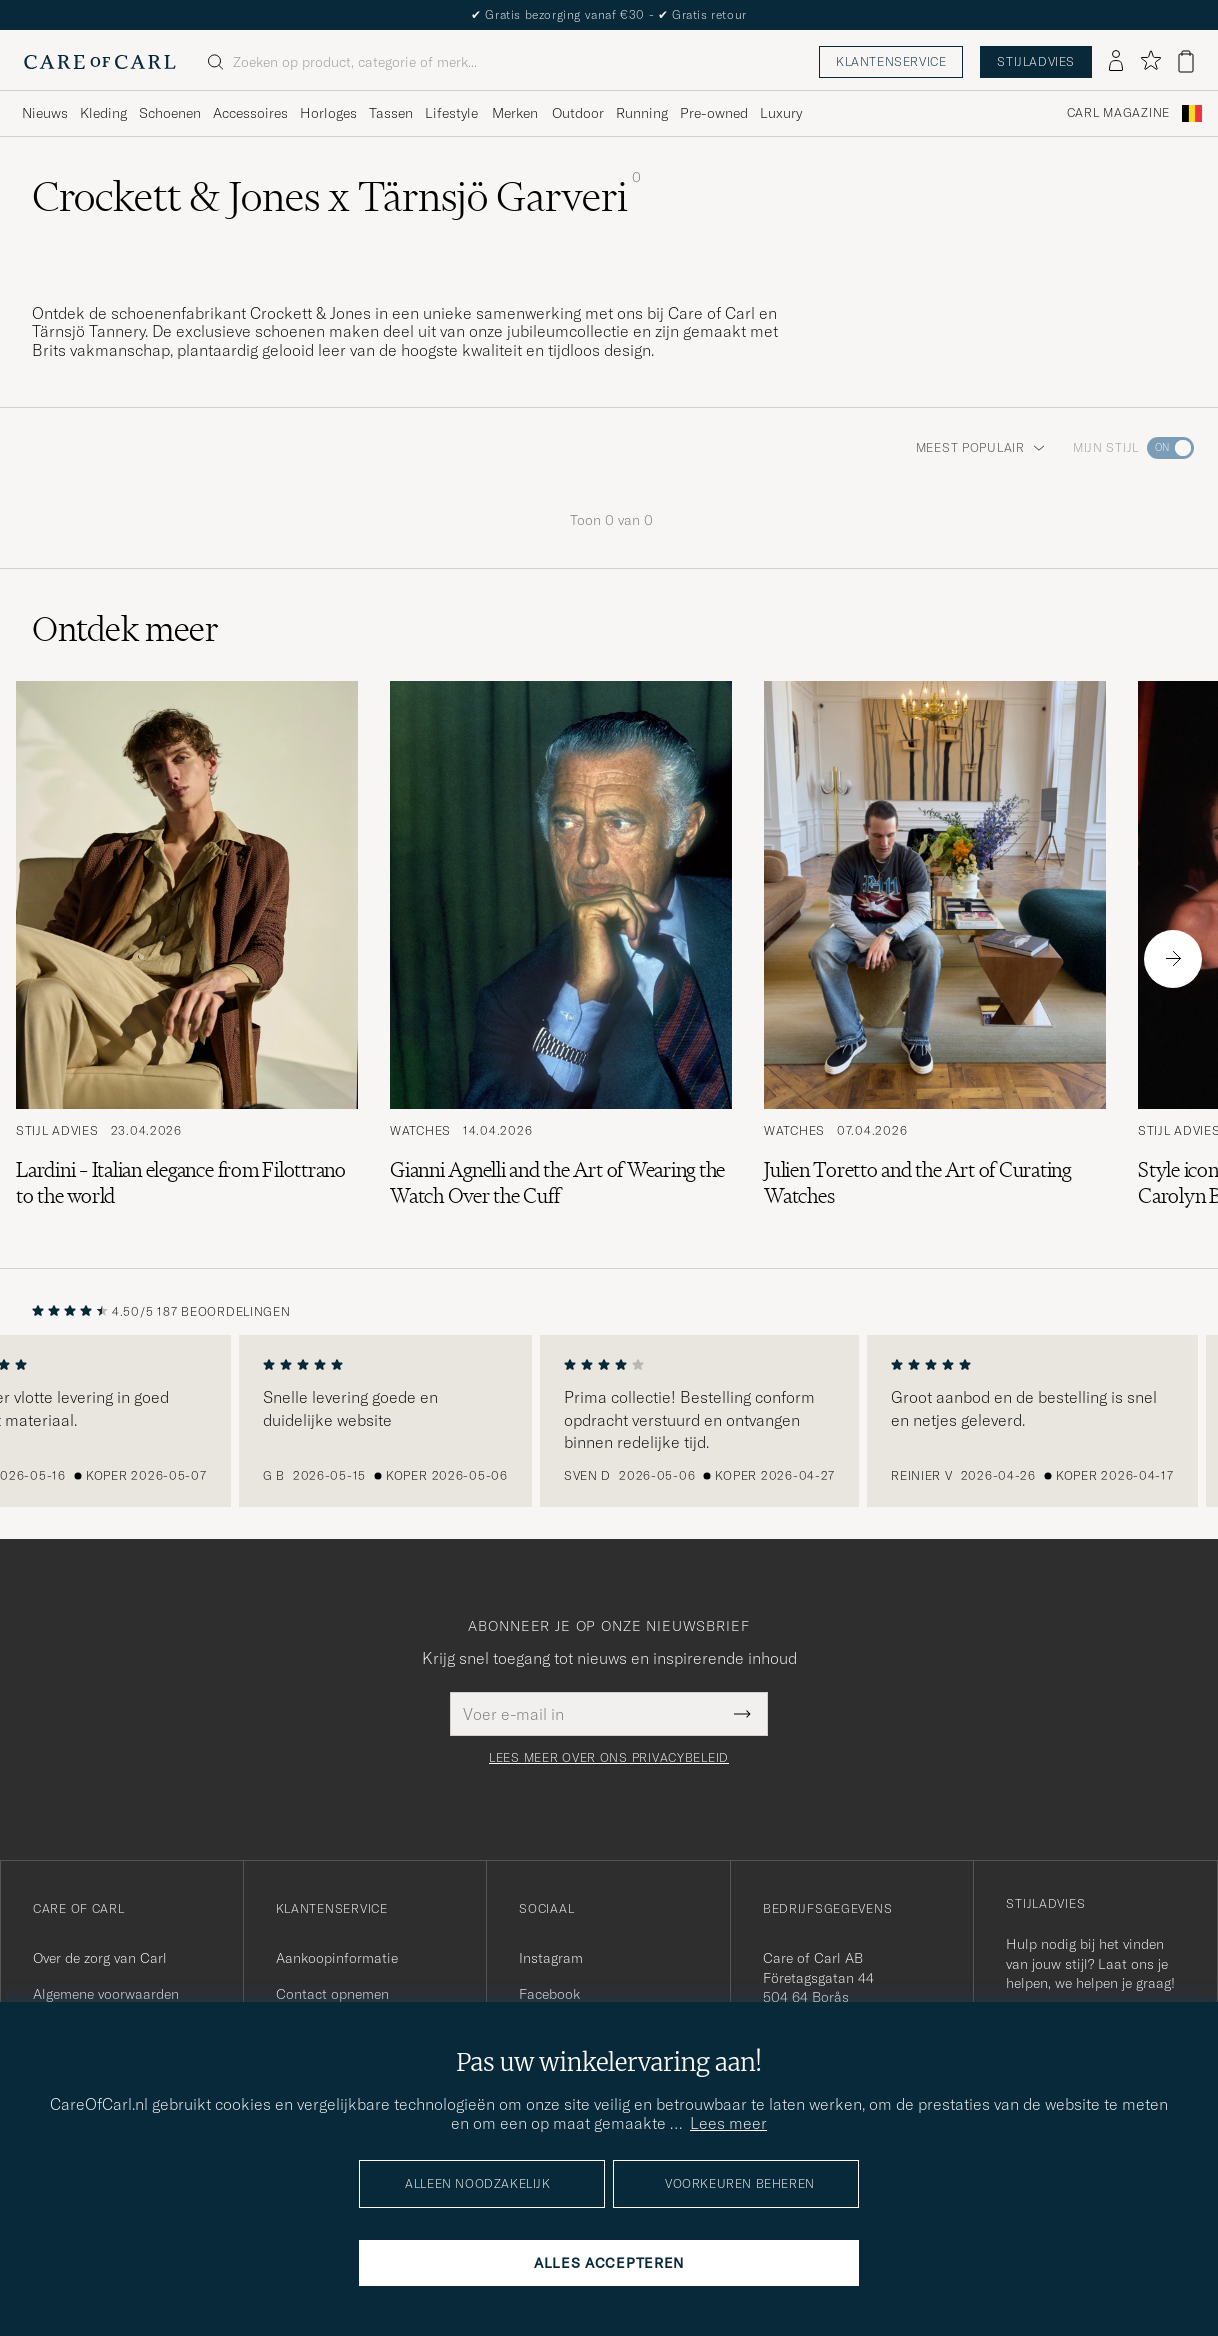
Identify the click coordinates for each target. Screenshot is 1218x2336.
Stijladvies (1036, 61)
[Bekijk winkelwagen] (1186, 61)
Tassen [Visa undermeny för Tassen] (391, 113)
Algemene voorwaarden (106, 1994)
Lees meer (728, 2123)
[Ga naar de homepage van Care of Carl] (100, 62)
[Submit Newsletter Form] (742, 1714)
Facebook (549, 1994)
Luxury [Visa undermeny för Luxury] (781, 113)
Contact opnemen (332, 1994)
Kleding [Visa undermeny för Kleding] (103, 113)
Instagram (551, 1958)
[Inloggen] (1116, 62)
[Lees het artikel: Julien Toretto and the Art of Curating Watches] (935, 958)
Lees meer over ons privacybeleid (609, 1758)
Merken (515, 113)
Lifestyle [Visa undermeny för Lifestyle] (451, 113)
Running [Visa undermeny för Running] (642, 113)
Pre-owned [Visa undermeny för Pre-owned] (714, 113)
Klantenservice (891, 61)
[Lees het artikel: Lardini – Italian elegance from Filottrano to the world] (187, 958)
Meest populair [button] (980, 447)
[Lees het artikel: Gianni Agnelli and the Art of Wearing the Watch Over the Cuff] (561, 958)
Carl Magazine (1118, 113)
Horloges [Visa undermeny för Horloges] (328, 113)
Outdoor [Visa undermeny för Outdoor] (578, 113)
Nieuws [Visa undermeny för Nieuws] (45, 113)
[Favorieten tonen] (1150, 61)
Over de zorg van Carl (100, 1958)
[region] (609, 1421)
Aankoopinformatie (337, 1958)
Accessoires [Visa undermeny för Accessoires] (250, 113)
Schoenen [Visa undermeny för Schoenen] (170, 113)
